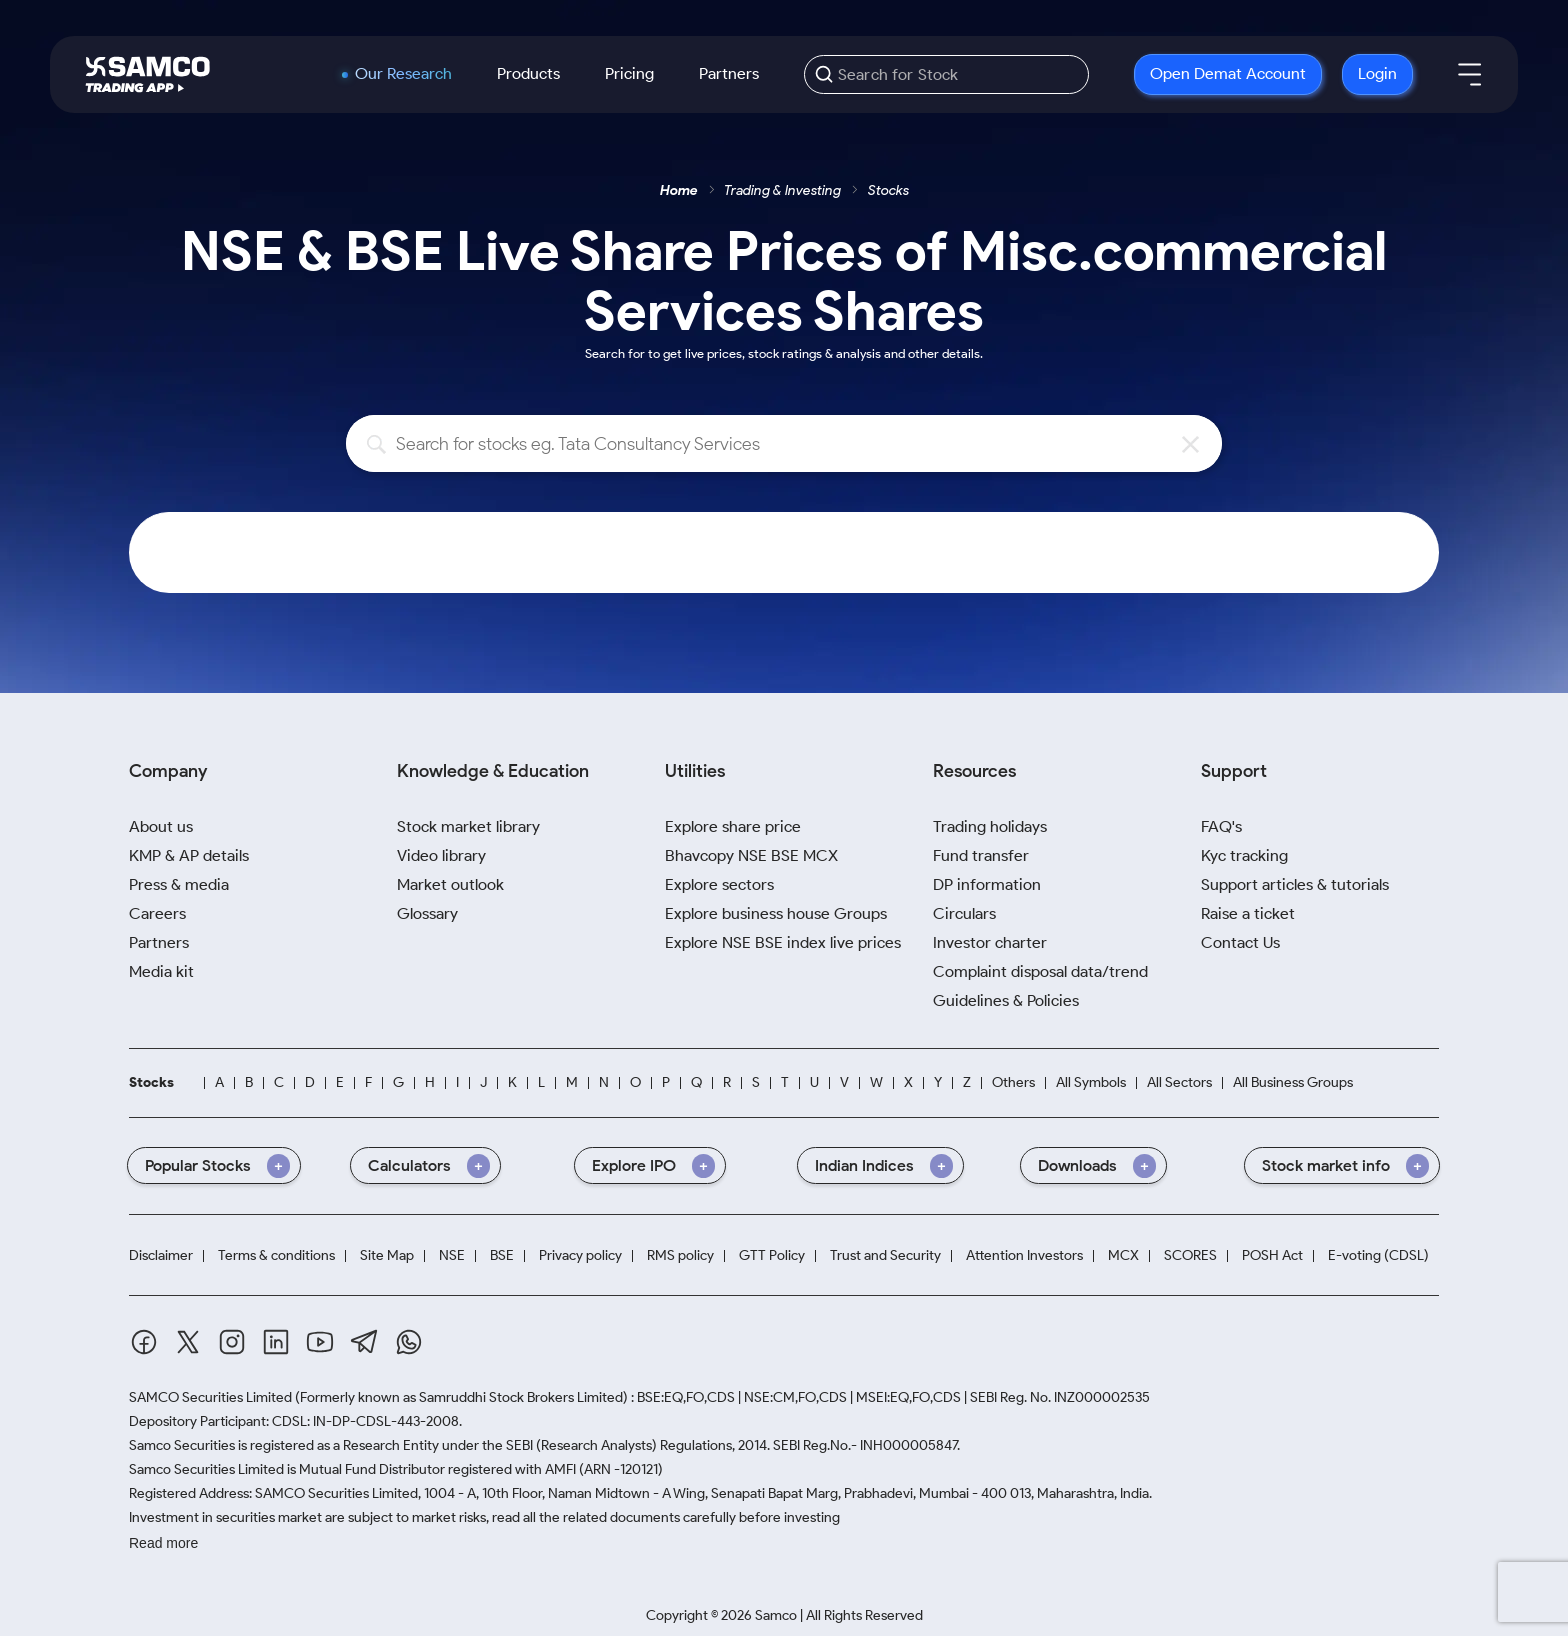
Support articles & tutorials (1295, 884)
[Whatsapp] (409, 1342)
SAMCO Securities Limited (210, 1397)
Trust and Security (885, 1255)
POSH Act (1272, 1255)
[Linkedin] (276, 1342)
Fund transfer (981, 855)
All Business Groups (1293, 1082)
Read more (163, 1543)
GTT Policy (772, 1255)
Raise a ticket (1248, 913)
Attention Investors (1024, 1255)
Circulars (964, 913)
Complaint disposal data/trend (1040, 971)
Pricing (629, 73)
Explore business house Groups (776, 913)
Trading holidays (990, 826)
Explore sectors (719, 884)
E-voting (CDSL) (1378, 1255)
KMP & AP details (189, 855)
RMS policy (680, 1255)
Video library (441, 855)
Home (679, 190)
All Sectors (1179, 1082)
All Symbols (1091, 1082)
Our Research (403, 74)
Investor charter (990, 942)
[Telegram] (364, 1341)
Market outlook (450, 884)
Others (1013, 1082)
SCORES (1190, 1255)
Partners (729, 73)
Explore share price (733, 826)
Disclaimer (161, 1255)
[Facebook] (144, 1342)
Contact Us (1240, 942)
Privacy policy (580, 1255)
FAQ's (1221, 826)
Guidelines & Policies (1006, 1000)
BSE (502, 1255)
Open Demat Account (1228, 73)
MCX (1123, 1255)
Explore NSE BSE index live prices (783, 942)
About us (161, 826)
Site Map (387, 1255)
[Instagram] (232, 1342)
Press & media (179, 884)
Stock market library (468, 826)
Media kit (161, 971)
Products (528, 73)
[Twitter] (188, 1342)
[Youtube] (320, 1342)
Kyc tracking (1244, 855)
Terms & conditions (276, 1255)
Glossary (427, 913)
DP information (987, 884)
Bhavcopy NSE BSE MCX (751, 855)
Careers (157, 913)
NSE (452, 1255)
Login (1377, 73)
